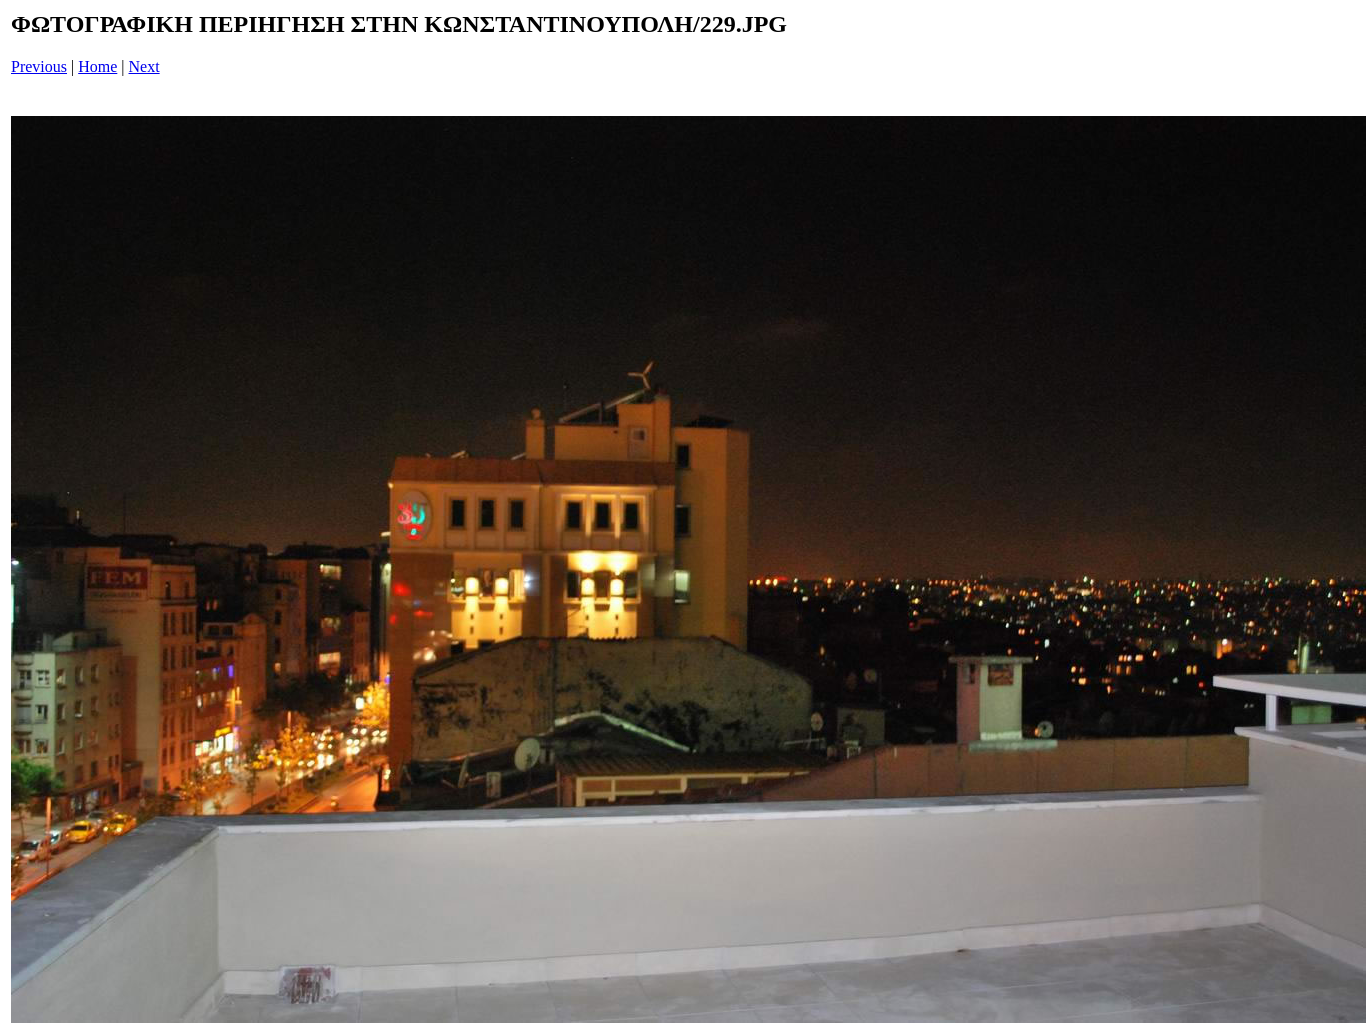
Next (144, 66)
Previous (39, 66)
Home (97, 66)
